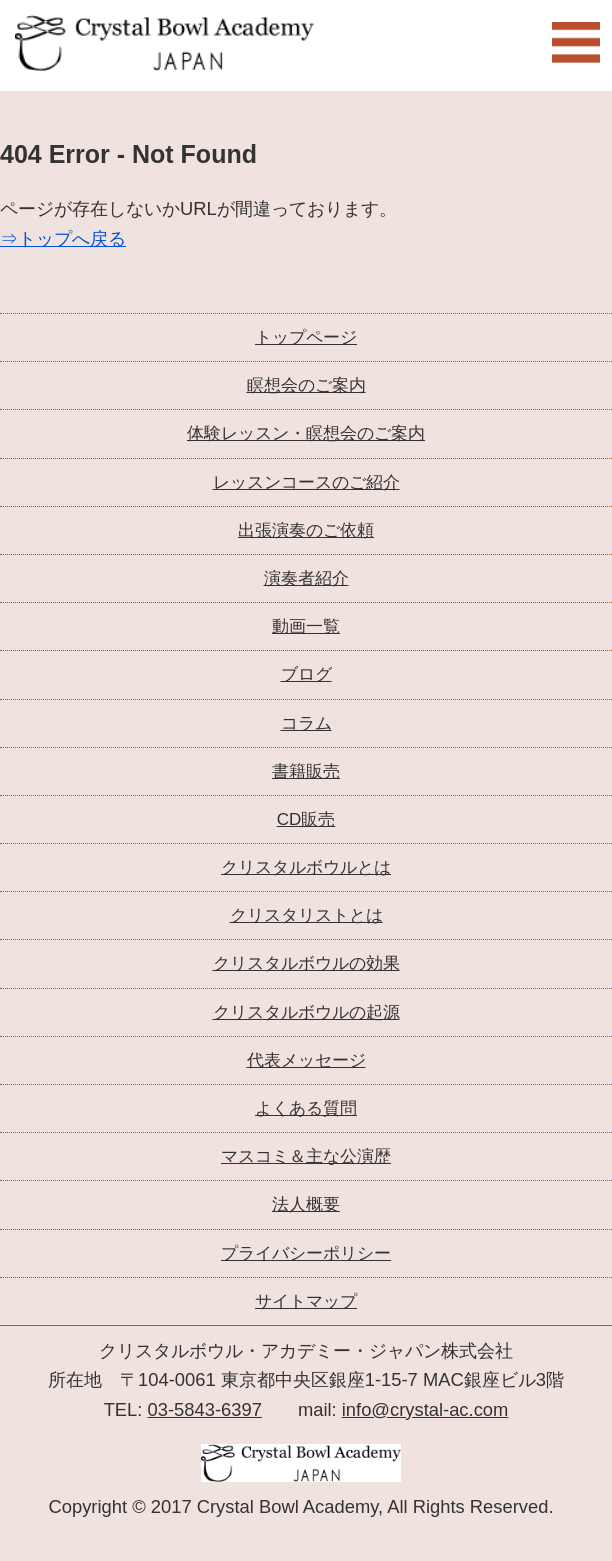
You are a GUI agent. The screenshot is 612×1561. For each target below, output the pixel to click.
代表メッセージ (306, 1060)
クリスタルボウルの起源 (306, 1012)
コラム (306, 723)
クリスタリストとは (306, 915)
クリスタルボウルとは (306, 867)
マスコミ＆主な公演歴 (306, 1156)
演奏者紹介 (306, 578)
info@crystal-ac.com (425, 1409)
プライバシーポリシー (306, 1253)
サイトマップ (306, 1301)
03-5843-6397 (205, 1409)
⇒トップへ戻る (63, 238)
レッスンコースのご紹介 (306, 482)
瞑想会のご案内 (306, 385)
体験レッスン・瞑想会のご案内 (306, 433)
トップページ (306, 337)
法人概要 (306, 1204)
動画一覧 (306, 626)
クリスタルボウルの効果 (306, 963)
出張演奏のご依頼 (306, 530)
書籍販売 (306, 771)
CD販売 (306, 819)
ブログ (306, 674)
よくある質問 (306, 1108)
